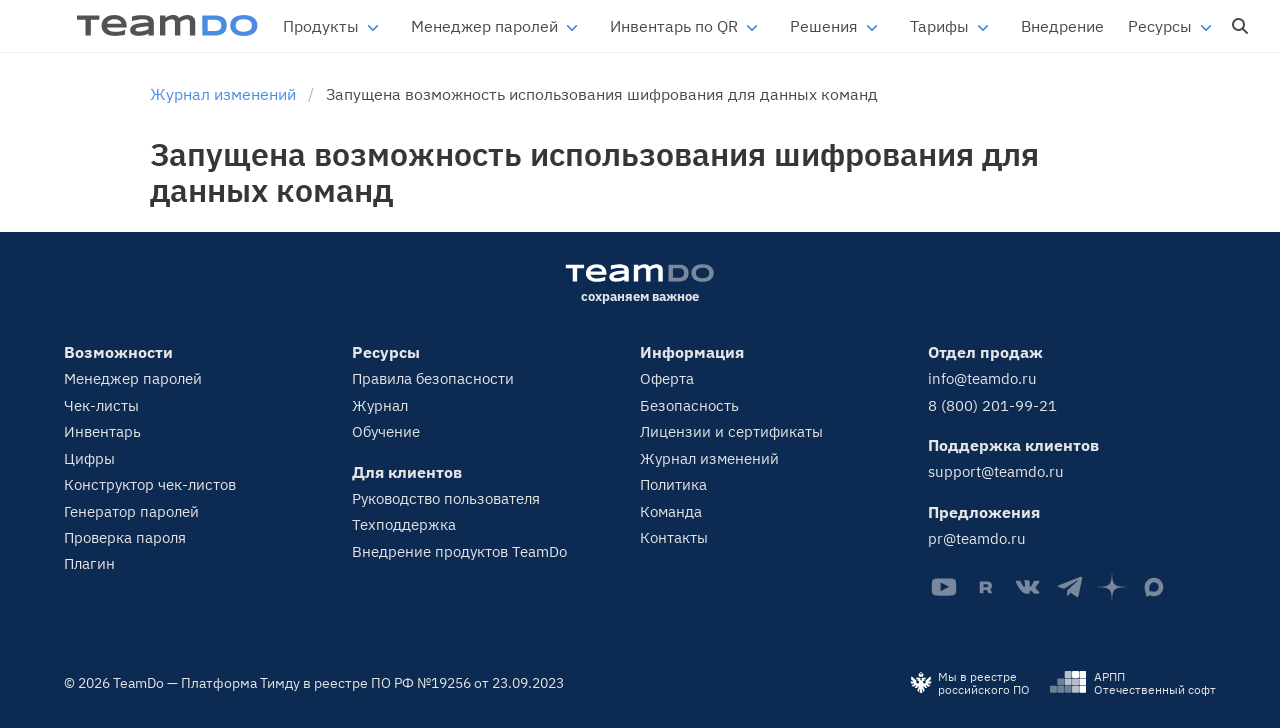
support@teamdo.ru (996, 471)
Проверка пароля (125, 537)
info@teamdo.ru (982, 378)
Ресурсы (1160, 26)
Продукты (321, 26)
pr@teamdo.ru (977, 538)
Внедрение (1062, 26)
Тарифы (939, 26)
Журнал (380, 405)
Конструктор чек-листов (150, 484)
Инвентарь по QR (674, 26)
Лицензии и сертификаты (731, 431)
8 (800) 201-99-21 (992, 405)
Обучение (386, 431)
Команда (671, 511)
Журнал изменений (709, 458)
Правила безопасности (433, 378)
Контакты (674, 537)
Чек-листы (101, 405)
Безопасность (689, 405)
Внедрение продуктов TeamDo (459, 551)
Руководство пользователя (446, 498)
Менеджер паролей (484, 26)
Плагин (89, 563)
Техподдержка (404, 524)
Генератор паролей (131, 511)
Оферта (667, 378)
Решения (824, 26)
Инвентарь (102, 431)
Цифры (89, 458)
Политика (673, 484)
